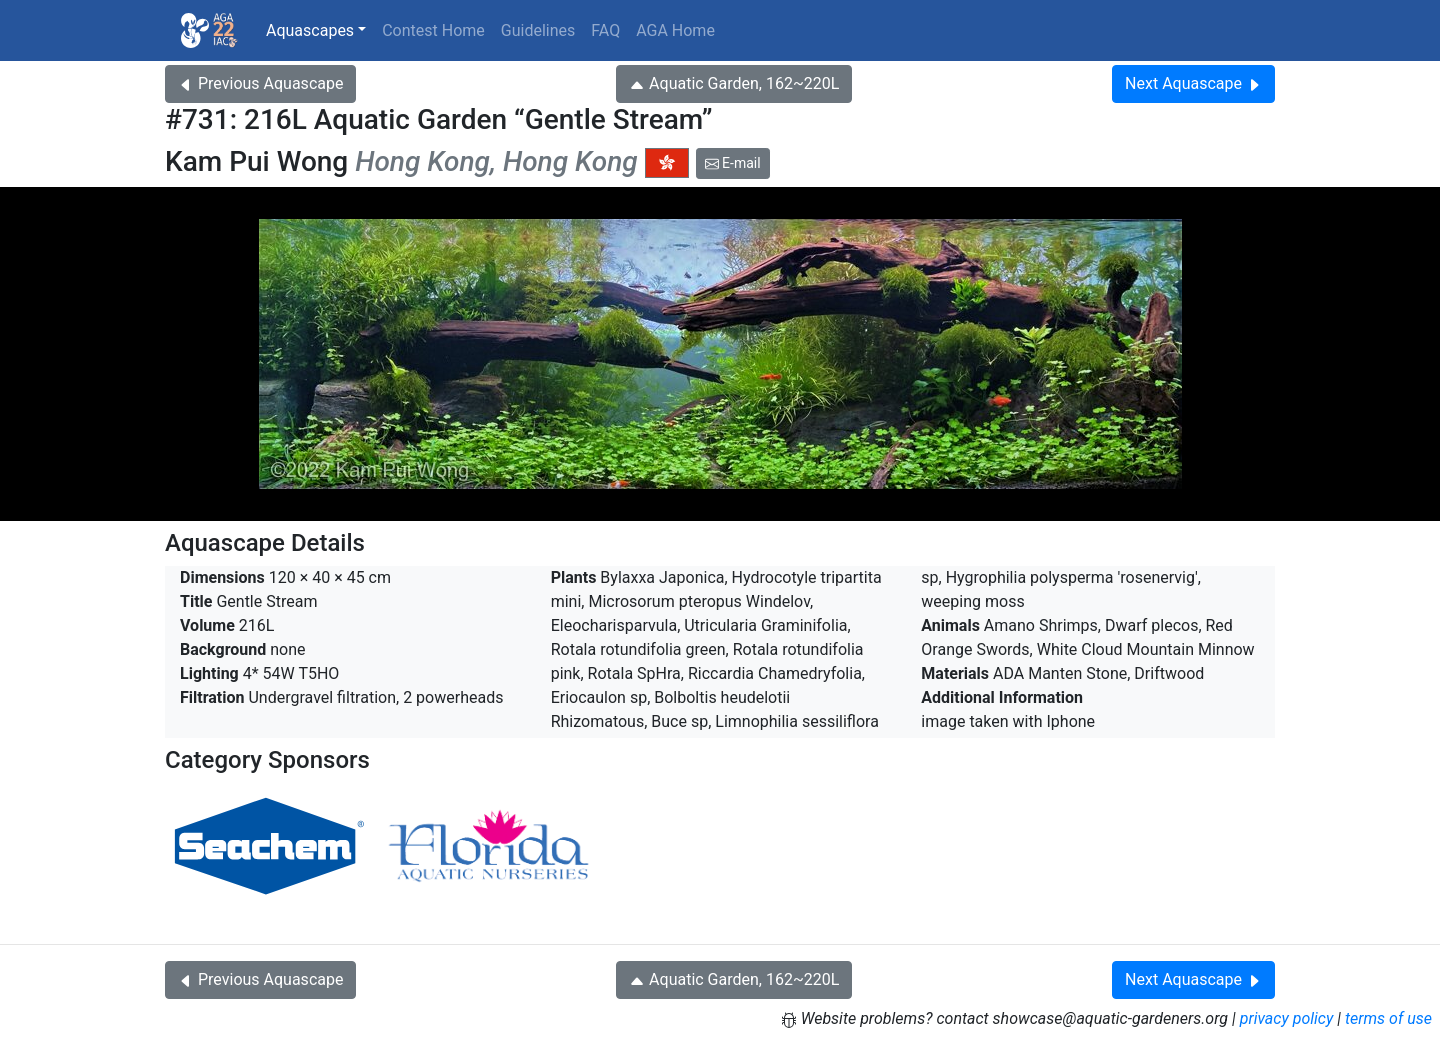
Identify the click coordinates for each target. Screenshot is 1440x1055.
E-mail (733, 163)
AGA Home (675, 30)
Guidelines (538, 30)
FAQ (605, 30)
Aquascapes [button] (310, 30)
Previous (260, 83)
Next (1193, 83)
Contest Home (433, 30)
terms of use (1388, 1018)
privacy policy (1287, 1018)
